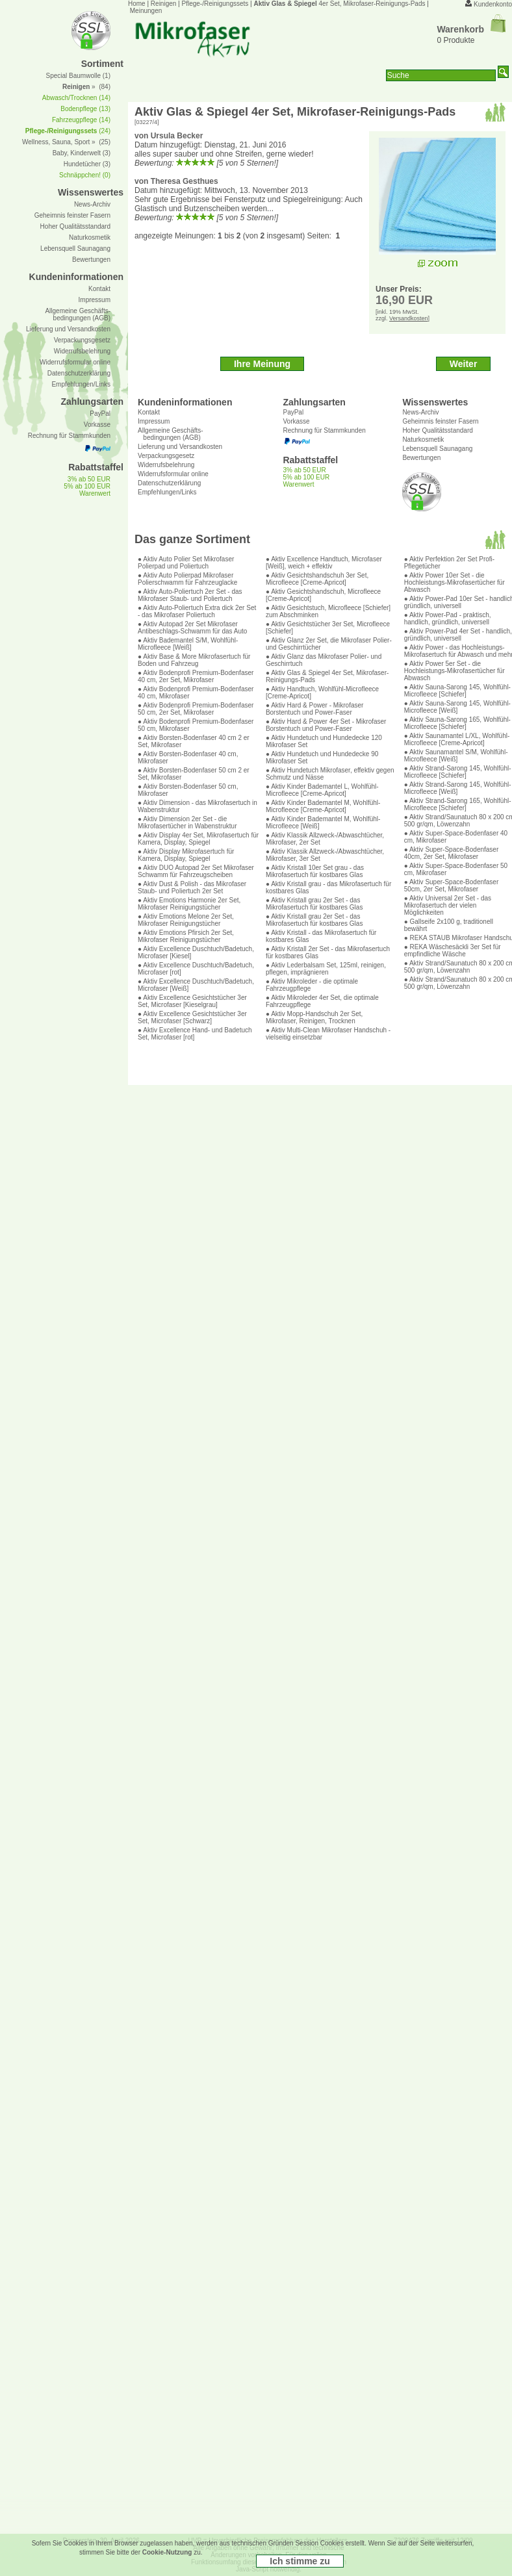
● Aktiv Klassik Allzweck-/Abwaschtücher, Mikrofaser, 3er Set (325, 855)
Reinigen (163, 3)
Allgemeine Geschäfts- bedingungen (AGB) (170, 434)
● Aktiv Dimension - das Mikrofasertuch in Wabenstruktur (197, 806)
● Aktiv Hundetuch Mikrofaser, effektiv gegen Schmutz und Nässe (330, 774)
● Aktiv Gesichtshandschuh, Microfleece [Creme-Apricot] (323, 595)
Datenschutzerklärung (169, 483)
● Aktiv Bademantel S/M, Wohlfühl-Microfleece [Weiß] (188, 644)
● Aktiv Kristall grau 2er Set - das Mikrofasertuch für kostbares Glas (314, 904)
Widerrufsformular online (173, 474)
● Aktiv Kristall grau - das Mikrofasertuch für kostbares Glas (328, 887)
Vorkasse (296, 421)
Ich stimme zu (300, 2561)
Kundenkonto (493, 4)
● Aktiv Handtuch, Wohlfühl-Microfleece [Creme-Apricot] (322, 692)
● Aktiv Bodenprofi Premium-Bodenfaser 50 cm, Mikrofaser (195, 725)
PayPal (293, 412)
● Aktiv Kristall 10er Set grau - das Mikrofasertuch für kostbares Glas (315, 871)
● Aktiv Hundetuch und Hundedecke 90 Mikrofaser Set (322, 757)
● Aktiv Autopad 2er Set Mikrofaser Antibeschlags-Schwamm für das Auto (192, 627)
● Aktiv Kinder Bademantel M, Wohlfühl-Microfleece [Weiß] (323, 822)
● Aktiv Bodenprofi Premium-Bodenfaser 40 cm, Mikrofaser (195, 692)
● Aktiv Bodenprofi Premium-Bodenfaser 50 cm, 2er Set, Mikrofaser (195, 709)
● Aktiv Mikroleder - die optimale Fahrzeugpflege (312, 985)
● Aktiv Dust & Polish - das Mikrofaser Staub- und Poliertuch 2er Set (192, 887)
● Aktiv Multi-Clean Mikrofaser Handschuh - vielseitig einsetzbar (328, 1034)
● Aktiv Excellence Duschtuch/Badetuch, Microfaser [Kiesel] (196, 952)
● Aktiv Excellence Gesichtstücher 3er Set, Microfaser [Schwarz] (192, 1017)
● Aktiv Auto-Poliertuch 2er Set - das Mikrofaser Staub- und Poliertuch (190, 595)
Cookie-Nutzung (167, 2552)
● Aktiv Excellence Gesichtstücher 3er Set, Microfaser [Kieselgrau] (192, 1001)
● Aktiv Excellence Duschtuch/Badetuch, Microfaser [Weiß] (196, 985)
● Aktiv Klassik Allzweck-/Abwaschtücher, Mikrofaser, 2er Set (325, 839)
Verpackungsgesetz (166, 455)
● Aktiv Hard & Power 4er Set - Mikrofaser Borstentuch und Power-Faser (326, 725)
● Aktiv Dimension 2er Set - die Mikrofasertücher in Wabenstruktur (187, 822)
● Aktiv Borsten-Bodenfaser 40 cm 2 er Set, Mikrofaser (194, 741)
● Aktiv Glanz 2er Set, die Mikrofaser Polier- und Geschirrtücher (329, 644)
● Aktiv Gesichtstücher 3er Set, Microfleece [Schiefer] (328, 627)
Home (137, 3)
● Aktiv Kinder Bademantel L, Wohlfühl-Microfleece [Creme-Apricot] (322, 790)
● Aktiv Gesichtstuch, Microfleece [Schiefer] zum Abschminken (328, 611)
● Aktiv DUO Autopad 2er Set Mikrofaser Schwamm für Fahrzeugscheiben (196, 871)
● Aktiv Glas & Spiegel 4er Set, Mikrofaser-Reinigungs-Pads (327, 676)
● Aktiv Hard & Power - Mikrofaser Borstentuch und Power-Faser (315, 709)
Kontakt (149, 412)
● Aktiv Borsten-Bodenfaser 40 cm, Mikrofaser (188, 757)
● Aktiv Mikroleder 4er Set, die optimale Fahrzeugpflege (322, 1001)
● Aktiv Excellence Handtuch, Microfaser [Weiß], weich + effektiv (324, 562)
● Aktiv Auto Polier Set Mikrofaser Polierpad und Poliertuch (186, 562)
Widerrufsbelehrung (166, 464)
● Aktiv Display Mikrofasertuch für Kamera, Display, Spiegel (186, 855)
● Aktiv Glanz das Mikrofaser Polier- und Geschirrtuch (323, 660)
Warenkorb (471, 29)
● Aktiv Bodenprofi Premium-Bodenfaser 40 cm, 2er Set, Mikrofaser (195, 676)
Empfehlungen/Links (167, 492)
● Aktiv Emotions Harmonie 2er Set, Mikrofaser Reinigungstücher (189, 904)
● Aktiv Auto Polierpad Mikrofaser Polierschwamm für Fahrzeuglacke (187, 579)
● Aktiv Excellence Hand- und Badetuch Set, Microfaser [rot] (195, 1034)
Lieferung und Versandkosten (180, 446)
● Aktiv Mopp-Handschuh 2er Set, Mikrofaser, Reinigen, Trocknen (314, 1017)
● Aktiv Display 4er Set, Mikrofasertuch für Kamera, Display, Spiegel (198, 839)
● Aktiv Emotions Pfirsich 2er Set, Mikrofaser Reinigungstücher (186, 936)
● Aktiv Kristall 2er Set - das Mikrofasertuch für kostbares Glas (328, 952)
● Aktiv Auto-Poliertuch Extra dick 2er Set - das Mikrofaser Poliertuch (197, 611)
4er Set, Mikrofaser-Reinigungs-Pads (339, 3)
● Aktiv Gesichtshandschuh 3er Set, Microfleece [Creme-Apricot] (317, 579)
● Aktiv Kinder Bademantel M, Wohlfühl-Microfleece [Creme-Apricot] (323, 806)
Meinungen (146, 10)
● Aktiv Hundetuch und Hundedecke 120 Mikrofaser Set (324, 741)
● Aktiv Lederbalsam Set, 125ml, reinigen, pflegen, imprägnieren (326, 969)
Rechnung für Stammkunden (324, 430)
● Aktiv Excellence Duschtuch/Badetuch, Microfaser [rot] (196, 969)
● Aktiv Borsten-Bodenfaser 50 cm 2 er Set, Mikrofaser (194, 774)
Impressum (154, 421)
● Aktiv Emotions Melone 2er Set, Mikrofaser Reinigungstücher (186, 920)
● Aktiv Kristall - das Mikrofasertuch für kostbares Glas (321, 936)
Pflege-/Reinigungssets (214, 3)
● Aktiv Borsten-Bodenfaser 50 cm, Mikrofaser (188, 790)
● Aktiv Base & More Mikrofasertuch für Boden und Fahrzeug (194, 660)
